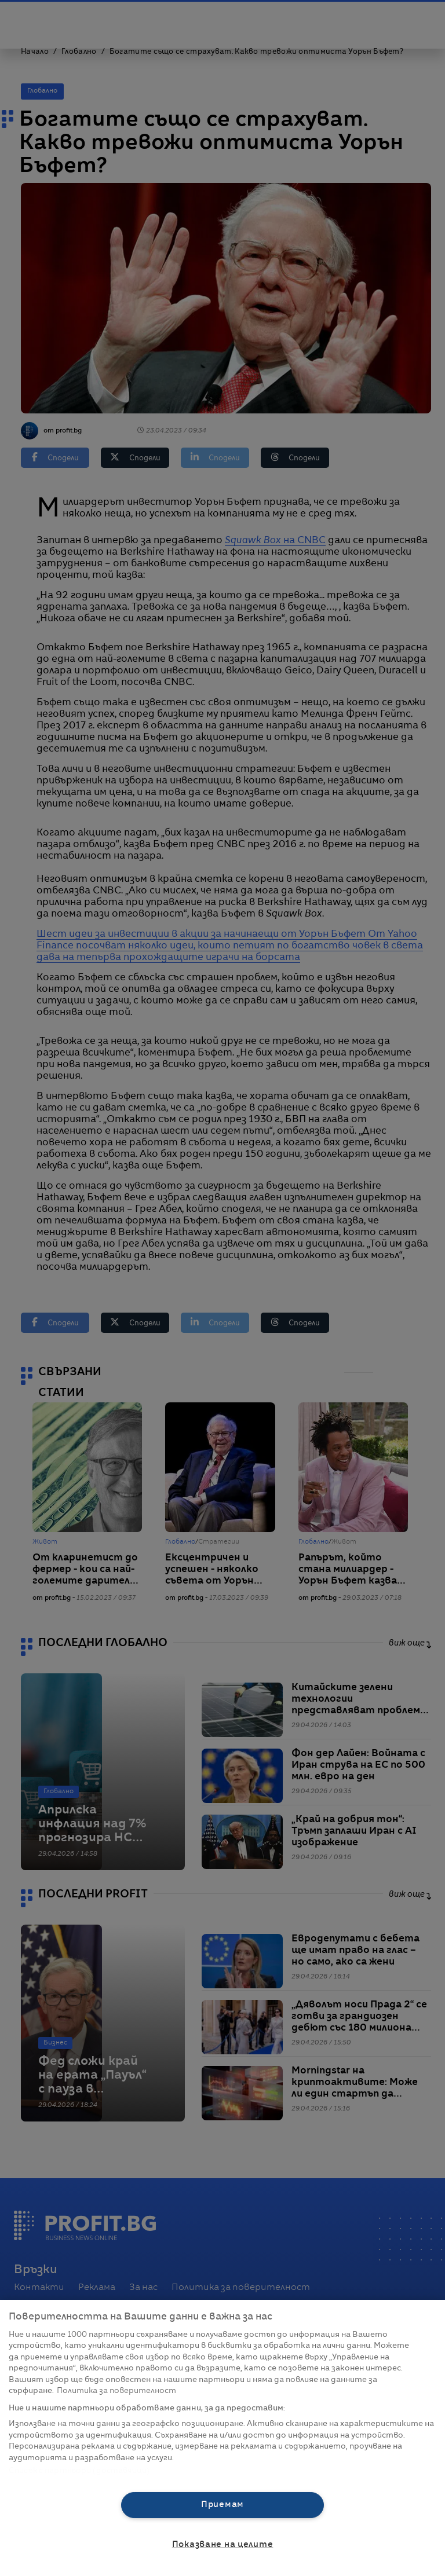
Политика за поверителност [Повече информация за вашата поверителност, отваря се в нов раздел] (116, 2391)
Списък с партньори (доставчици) (79, 2471)
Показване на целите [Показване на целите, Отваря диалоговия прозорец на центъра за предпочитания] (222, 2545)
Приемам (222, 2505)
